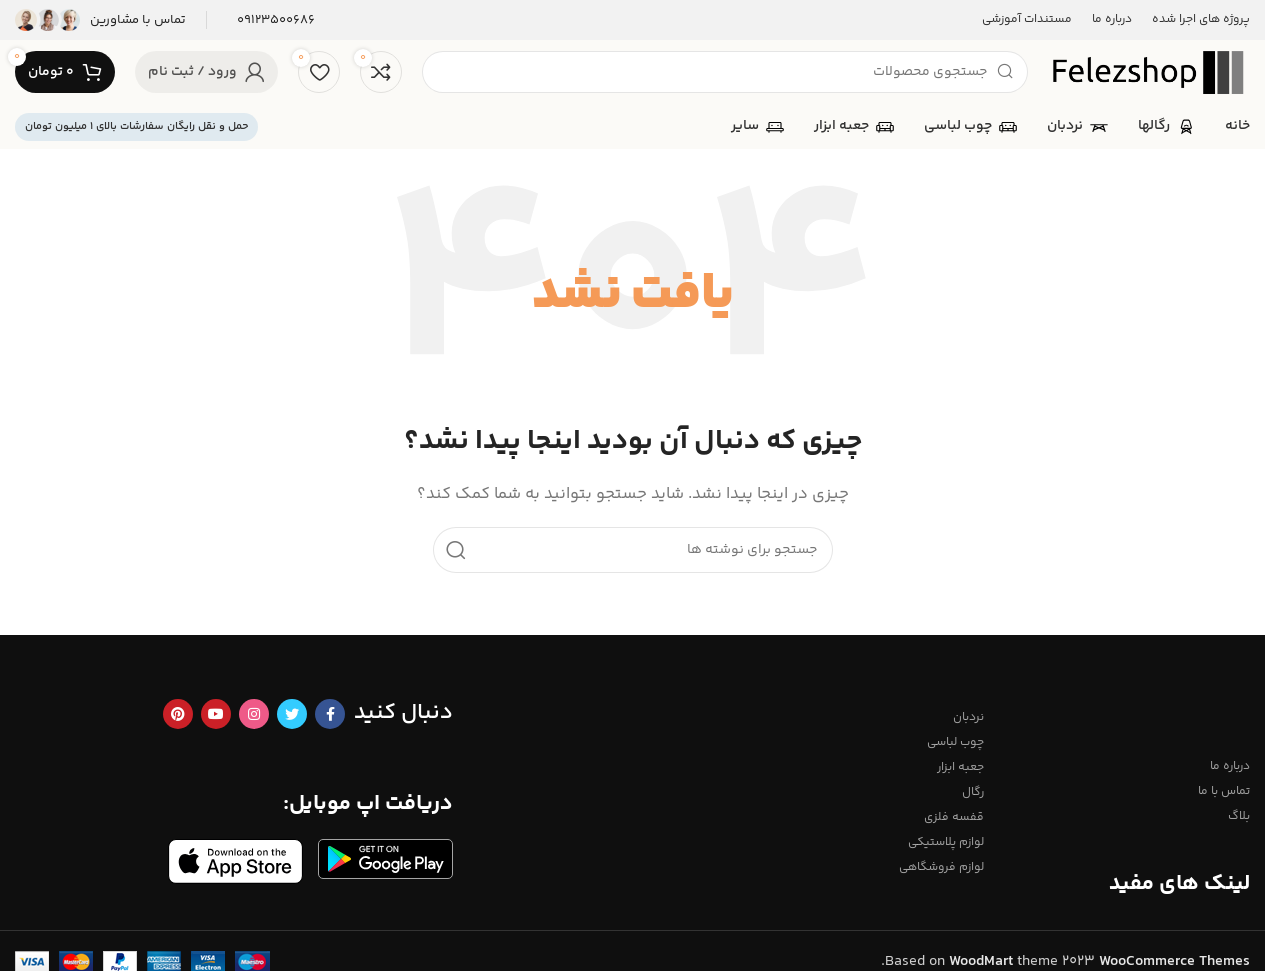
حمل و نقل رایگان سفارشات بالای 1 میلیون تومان (136, 126)
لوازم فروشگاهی (941, 867)
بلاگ (1239, 816)
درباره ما (1230, 766)
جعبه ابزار (960, 767)
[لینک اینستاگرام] (254, 714)
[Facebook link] (330, 714)
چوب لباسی (955, 742)
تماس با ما (1224, 791)
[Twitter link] (292, 714)
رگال (973, 792)
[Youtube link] (216, 714)
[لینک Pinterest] (178, 714)
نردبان (968, 717)
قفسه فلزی (954, 817)
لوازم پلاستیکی (946, 842)
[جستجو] (725, 72)
